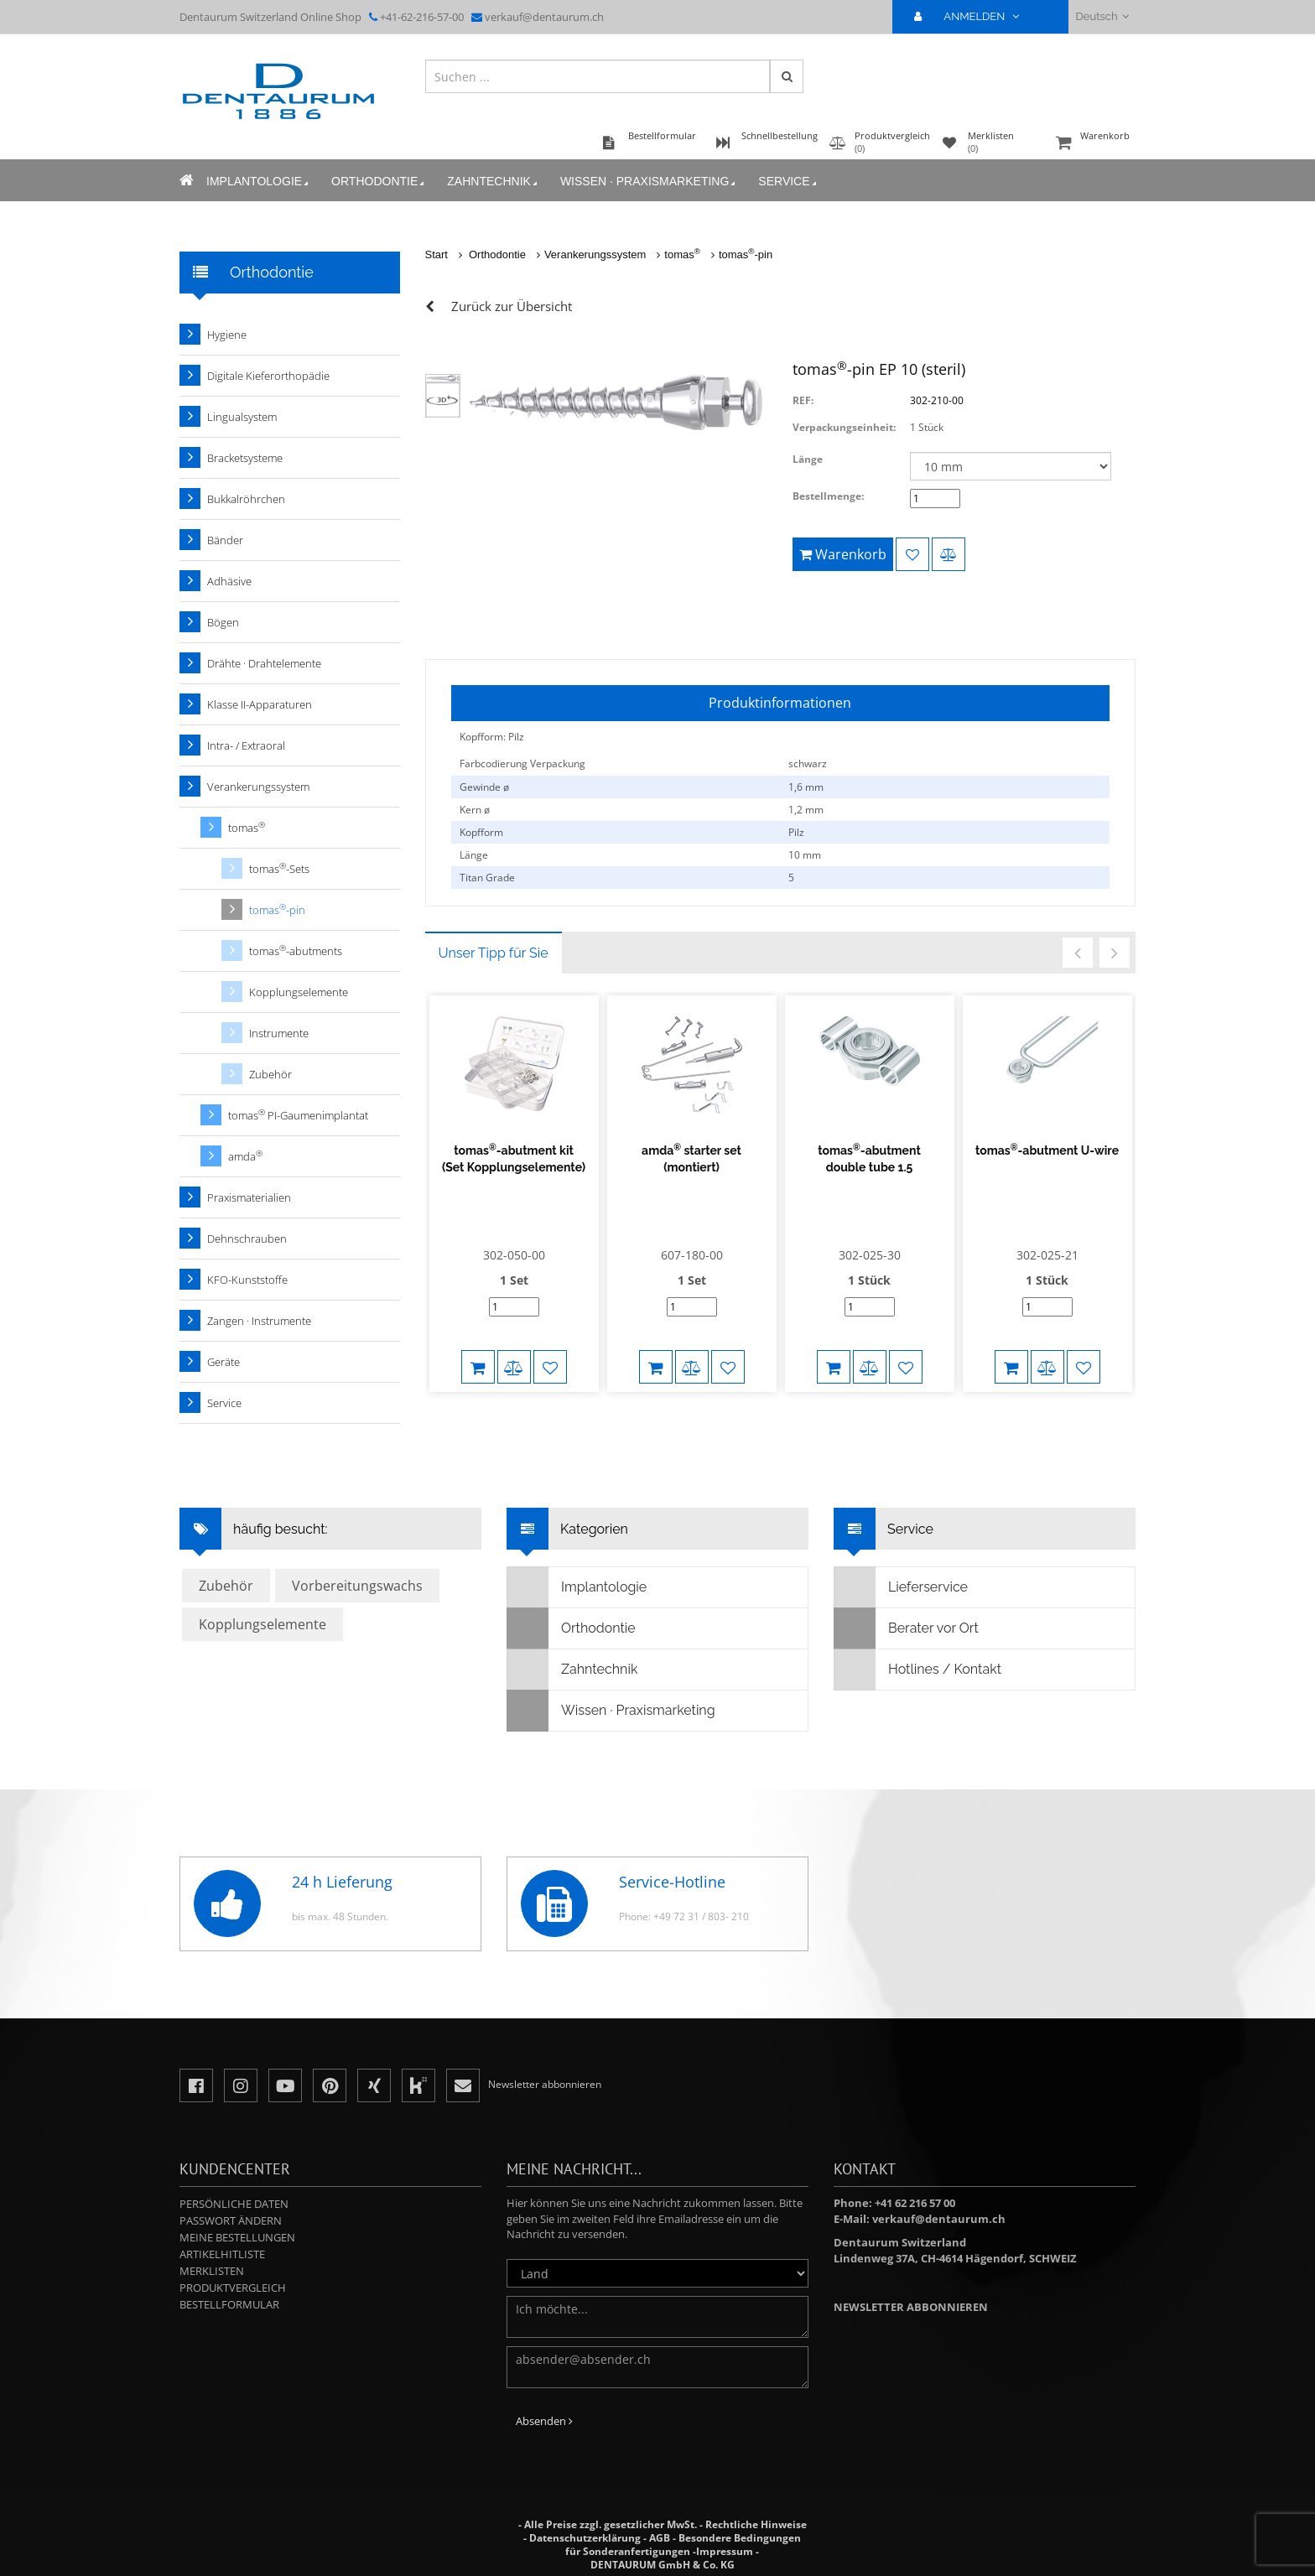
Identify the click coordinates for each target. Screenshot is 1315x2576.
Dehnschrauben (247, 1238)
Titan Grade (487, 877)
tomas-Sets (279, 868)
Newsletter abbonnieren (911, 2306)
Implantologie (258, 181)
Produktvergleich (232, 2287)
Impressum (724, 2551)
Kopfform (481, 832)
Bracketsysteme (245, 457)
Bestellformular (229, 2304)
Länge (808, 459)
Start (436, 254)
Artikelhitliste (222, 2254)
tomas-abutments (295, 950)
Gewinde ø (484, 787)
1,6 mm (806, 787)
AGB (659, 2538)
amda (245, 1156)
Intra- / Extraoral (246, 745)
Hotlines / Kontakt (917, 1669)
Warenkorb (1093, 143)
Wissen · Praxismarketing (649, 181)
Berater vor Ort (906, 1628)
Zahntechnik (493, 181)
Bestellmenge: (828, 496)
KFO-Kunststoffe (247, 1279)
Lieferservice (901, 1587)
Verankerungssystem (595, 254)
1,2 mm (806, 809)
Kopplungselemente (298, 992)
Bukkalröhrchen (246, 498)
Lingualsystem (242, 416)
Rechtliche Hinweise (756, 2524)
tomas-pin (745, 254)
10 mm (804, 855)
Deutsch (1102, 16)
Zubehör (270, 1074)
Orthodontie (379, 181)
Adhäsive (229, 581)
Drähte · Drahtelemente (264, 663)
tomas (682, 254)
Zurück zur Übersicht (511, 306)
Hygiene (227, 334)
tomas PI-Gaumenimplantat (298, 1115)
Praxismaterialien (249, 1197)
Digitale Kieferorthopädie (268, 375)
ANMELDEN (973, 16)
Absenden (544, 2420)
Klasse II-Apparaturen (259, 704)
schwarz (807, 763)
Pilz (796, 832)
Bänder (225, 540)
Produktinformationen (780, 702)
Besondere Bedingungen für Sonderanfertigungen (683, 2544)
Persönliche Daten (233, 2203)
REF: (803, 400)
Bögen (223, 622)
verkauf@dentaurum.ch (544, 16)
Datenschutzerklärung (585, 2538)
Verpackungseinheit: (844, 427)
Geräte (223, 1361)
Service (788, 181)
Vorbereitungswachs (357, 1585)
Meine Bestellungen (237, 2237)
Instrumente (279, 1033)
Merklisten (211, 2270)
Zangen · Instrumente (259, 1320)
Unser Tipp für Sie (493, 953)
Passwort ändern (230, 2220)
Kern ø (475, 809)
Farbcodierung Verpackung (522, 763)
